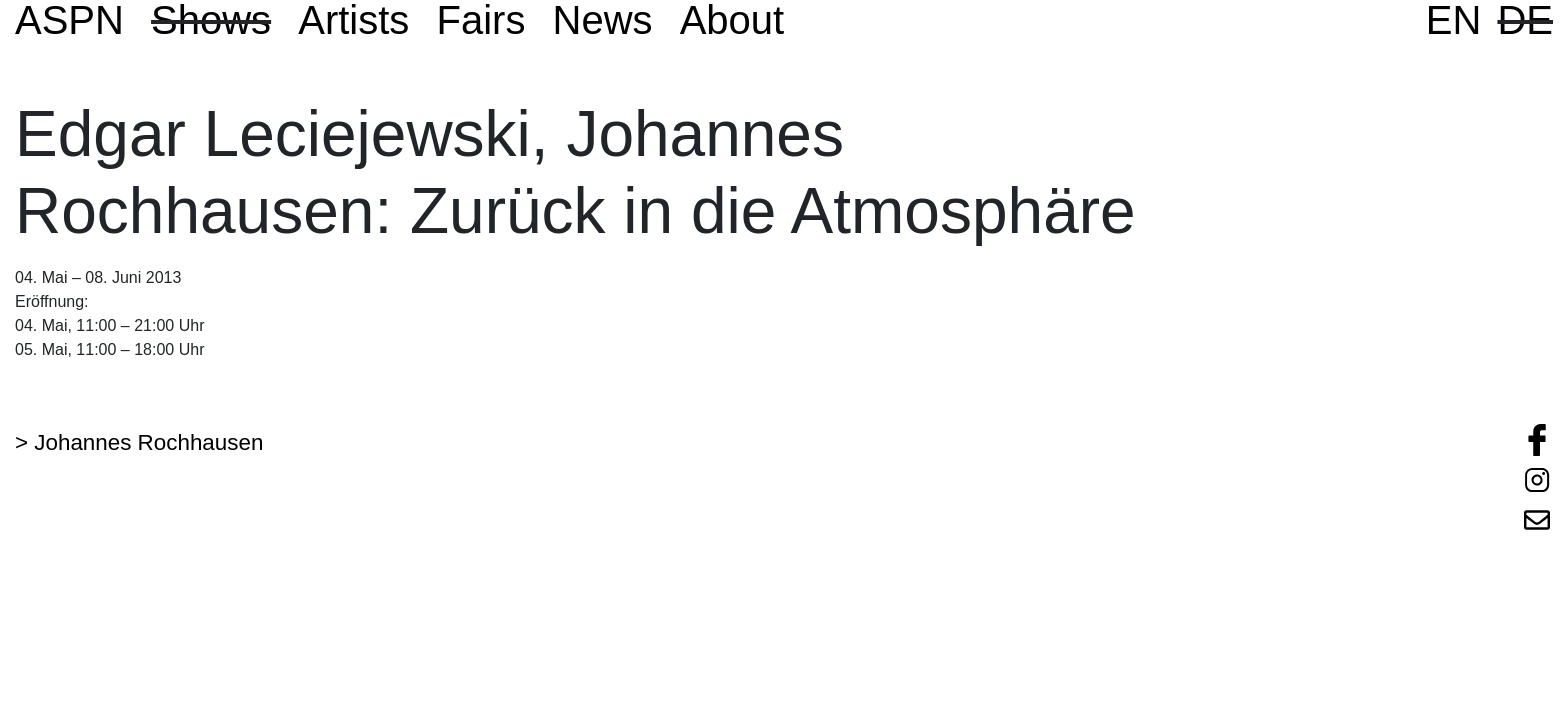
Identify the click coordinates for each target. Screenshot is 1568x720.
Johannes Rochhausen (148, 442)
